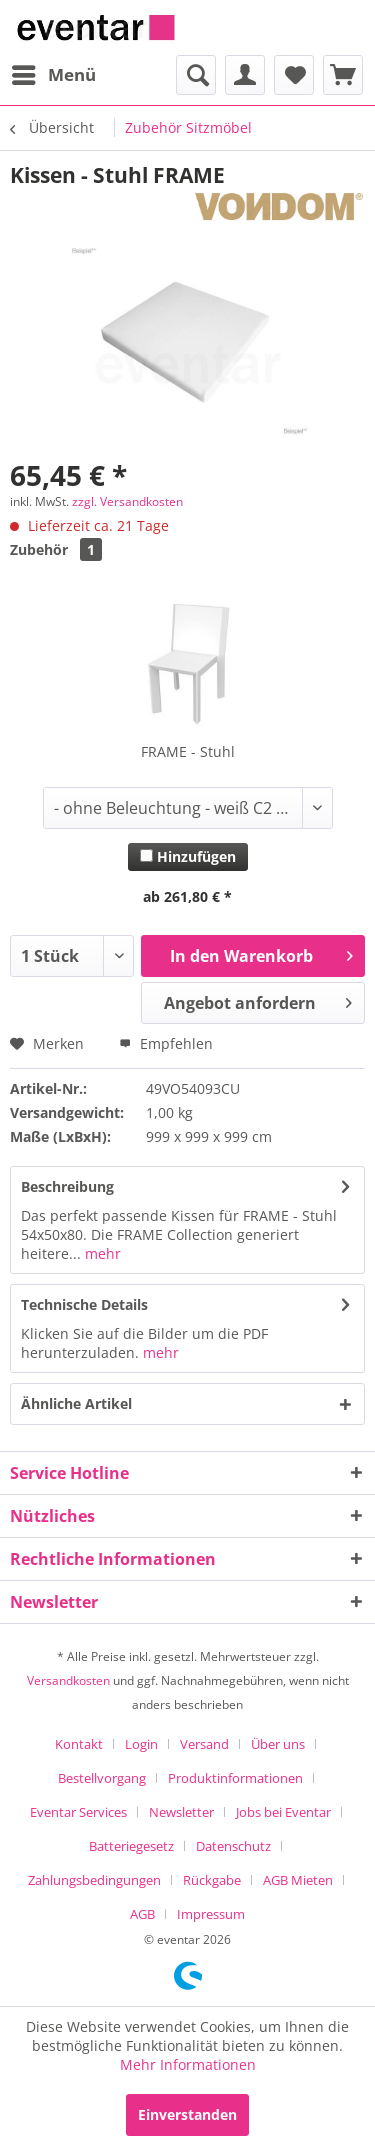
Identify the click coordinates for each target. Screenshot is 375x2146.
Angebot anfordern (258, 1000)
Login (141, 1744)
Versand (204, 1744)
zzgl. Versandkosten (127, 501)
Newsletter (181, 1812)
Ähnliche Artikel (76, 1403)
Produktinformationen (235, 1778)
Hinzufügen (188, 856)
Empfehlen (166, 1043)
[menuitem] (53, 75)
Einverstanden (187, 2114)
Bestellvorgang (102, 1778)
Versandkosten (68, 1680)
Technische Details (84, 1304)
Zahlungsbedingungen (94, 1880)
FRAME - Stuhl (188, 751)
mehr (101, 1253)
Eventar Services (78, 1812)
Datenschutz (233, 1846)
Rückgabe (212, 1880)
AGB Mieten (298, 1880)
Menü (54, 72)
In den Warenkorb (261, 953)
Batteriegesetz (131, 1846)
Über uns (278, 1744)
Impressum (211, 1914)
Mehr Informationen (188, 2064)
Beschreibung (67, 1186)
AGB (142, 1914)
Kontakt (79, 1744)
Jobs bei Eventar (283, 1812)
